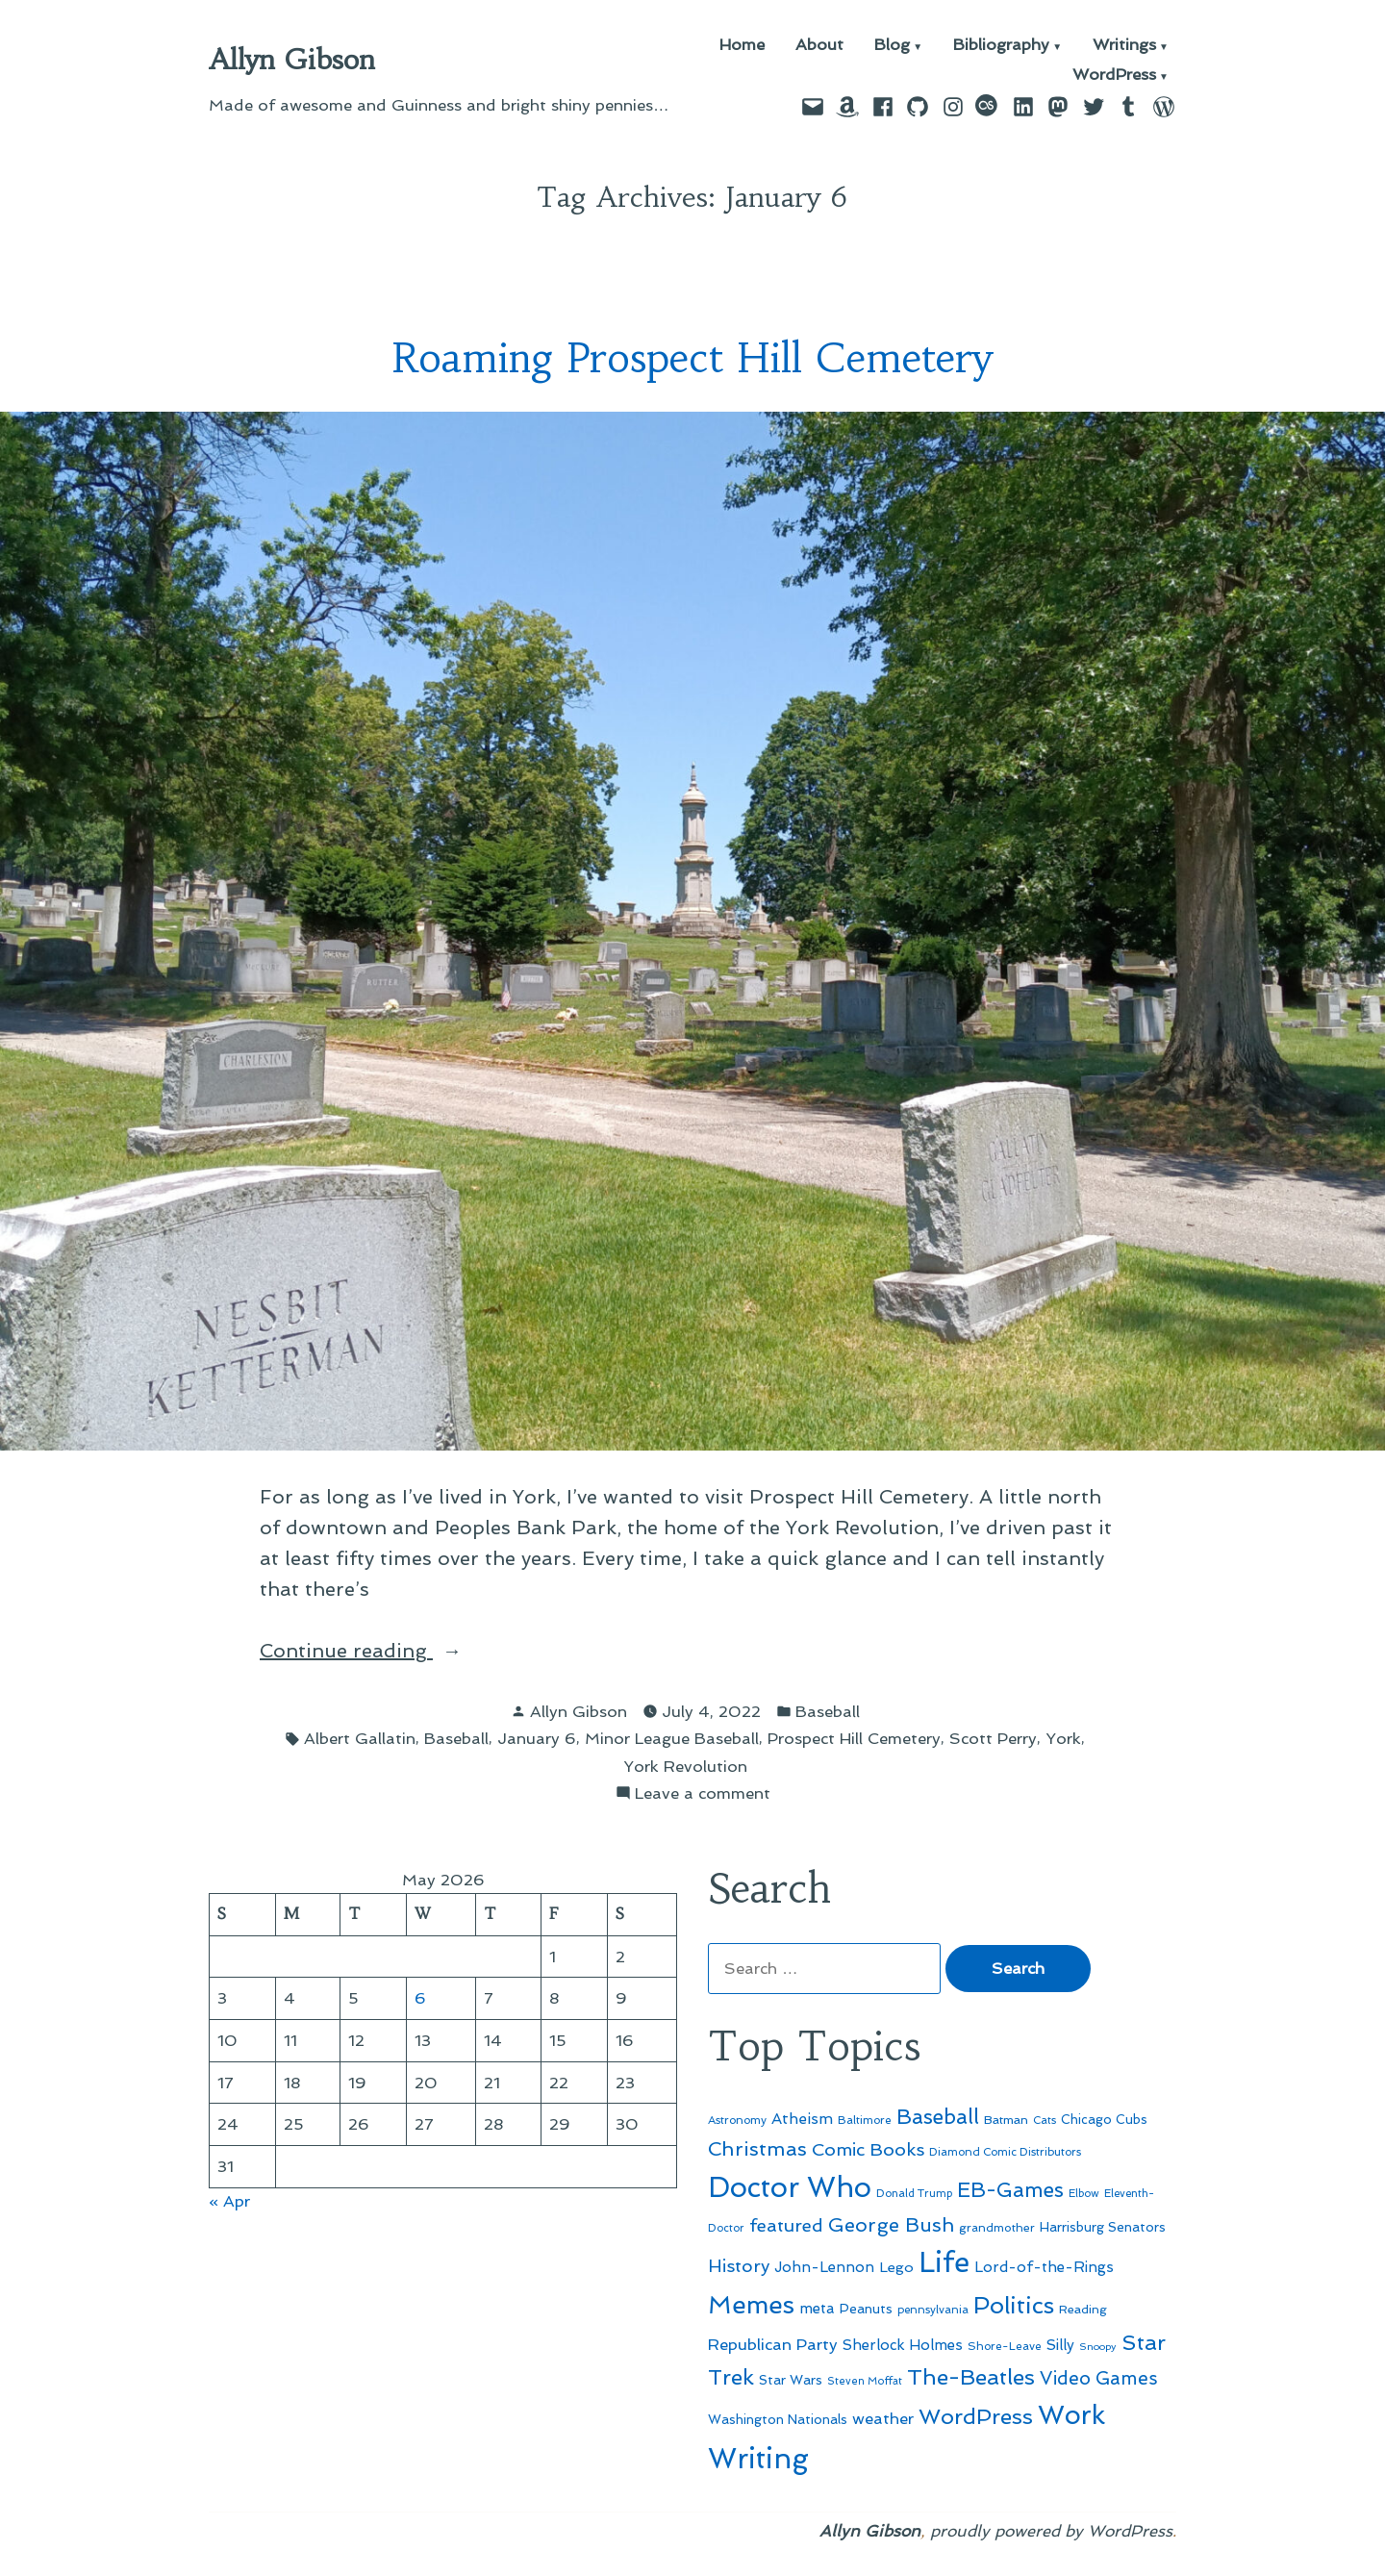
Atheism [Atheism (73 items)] (802, 2118)
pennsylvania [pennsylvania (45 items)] (933, 2309)
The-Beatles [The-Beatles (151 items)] (971, 2376)
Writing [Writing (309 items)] (758, 2458)
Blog (892, 45)
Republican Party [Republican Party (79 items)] (773, 2344)
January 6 (536, 1738)
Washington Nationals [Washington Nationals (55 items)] (777, 2419)
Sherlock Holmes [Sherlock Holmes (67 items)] (903, 2345)
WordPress (1114, 75)
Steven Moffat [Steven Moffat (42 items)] (864, 2381)
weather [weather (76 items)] (883, 2419)
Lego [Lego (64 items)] (896, 2267)
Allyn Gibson (292, 59)
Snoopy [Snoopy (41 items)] (1098, 2346)
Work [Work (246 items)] (1071, 2415)
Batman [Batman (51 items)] (1006, 2119)
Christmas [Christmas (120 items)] (757, 2148)
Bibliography (1001, 45)
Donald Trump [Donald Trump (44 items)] (914, 2193)
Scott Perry (993, 1738)
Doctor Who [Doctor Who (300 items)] (789, 2187)
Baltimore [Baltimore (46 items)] (865, 2120)
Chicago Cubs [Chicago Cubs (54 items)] (1104, 2119)
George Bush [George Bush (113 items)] (891, 2224)
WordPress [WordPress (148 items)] (976, 2416)
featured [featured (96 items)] (786, 2225)
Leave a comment (702, 1793)
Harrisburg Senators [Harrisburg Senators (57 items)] (1103, 2227)
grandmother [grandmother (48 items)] (997, 2228)
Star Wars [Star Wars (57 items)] (790, 2379)
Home (742, 45)
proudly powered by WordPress (1051, 2530)
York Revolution (685, 1766)
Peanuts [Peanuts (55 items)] (866, 2308)
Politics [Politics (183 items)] (1013, 2305)
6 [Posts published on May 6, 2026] (420, 1998)
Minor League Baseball (672, 1738)
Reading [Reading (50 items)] (1083, 2309)
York (1063, 1738)
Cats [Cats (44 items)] (1044, 2120)
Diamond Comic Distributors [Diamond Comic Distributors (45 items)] (1005, 2152)
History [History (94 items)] (738, 2266)
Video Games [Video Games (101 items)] (1099, 2378)
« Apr (229, 2200)
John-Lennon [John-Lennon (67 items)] (824, 2267)
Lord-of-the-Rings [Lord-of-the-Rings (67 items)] (1044, 2267)
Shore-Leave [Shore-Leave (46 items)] (1005, 2346)
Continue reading (395, 1650)
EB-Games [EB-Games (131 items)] (1010, 2190)
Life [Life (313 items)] (944, 2262)
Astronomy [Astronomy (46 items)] (737, 2120)
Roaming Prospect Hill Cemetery (692, 358)
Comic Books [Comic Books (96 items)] (868, 2149)
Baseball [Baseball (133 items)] (937, 2117)
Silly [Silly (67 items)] (1060, 2345)
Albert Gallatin (360, 1738)
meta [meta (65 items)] (817, 2308)
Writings (1124, 45)
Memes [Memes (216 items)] (751, 2304)
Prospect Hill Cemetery (854, 1738)
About (819, 45)
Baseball (827, 1711)
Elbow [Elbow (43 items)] (1084, 2193)
